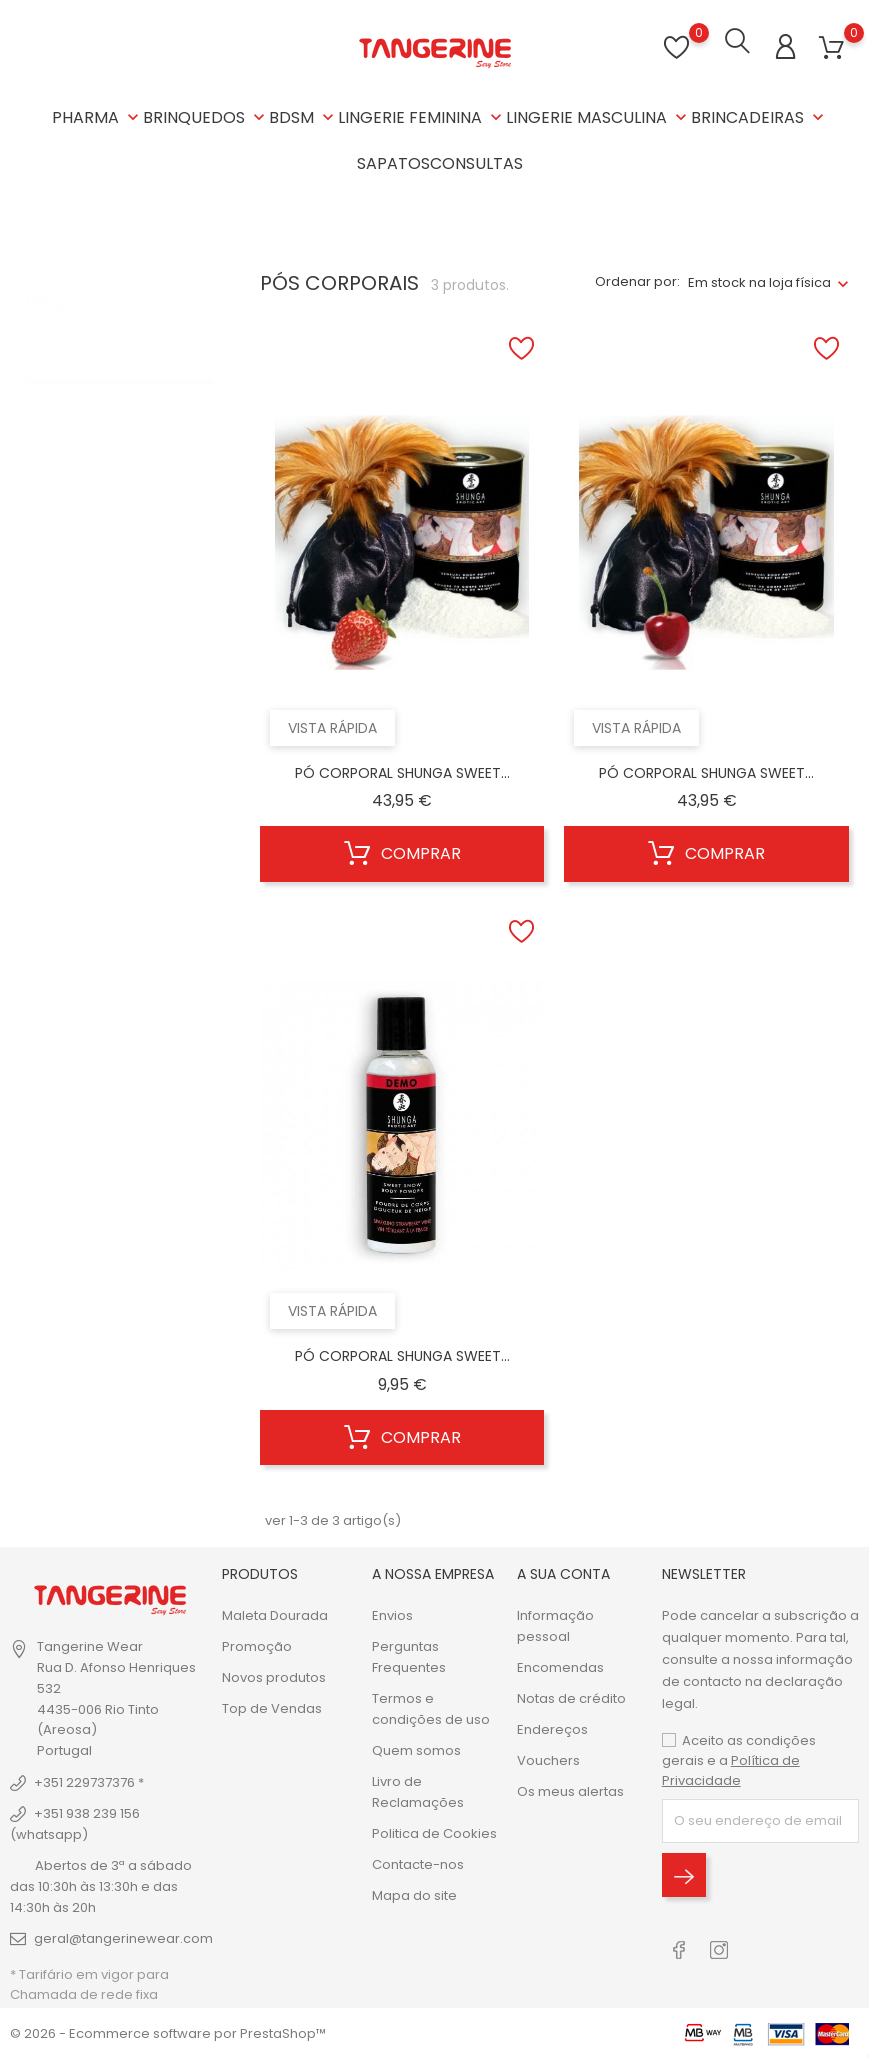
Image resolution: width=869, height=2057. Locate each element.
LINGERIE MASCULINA (598, 117)
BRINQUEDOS (206, 117)
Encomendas (560, 1665)
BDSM (303, 117)
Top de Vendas (272, 1706)
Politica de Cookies (434, 1831)
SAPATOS (393, 163)
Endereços (552, 1727)
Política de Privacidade (731, 1768)
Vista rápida (332, 726)
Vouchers (548, 1758)
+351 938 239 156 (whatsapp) (75, 1822)
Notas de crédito (571, 1696)
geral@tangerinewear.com (123, 1936)
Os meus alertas (570, 1789)
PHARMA (97, 117)
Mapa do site (414, 1893)
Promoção (257, 1644)
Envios (392, 1613)
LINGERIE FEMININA (422, 117)
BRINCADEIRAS (759, 117)
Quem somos (416, 1748)
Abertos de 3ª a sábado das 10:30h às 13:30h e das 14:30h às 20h (101, 1884)
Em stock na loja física (759, 280)
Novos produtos (274, 1675)
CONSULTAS (476, 163)
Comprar (402, 853)
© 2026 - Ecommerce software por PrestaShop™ (168, 2031)
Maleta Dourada (275, 1613)
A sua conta (563, 1572)
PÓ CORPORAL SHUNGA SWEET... (402, 771)
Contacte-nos (418, 1862)
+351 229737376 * (89, 1780)
